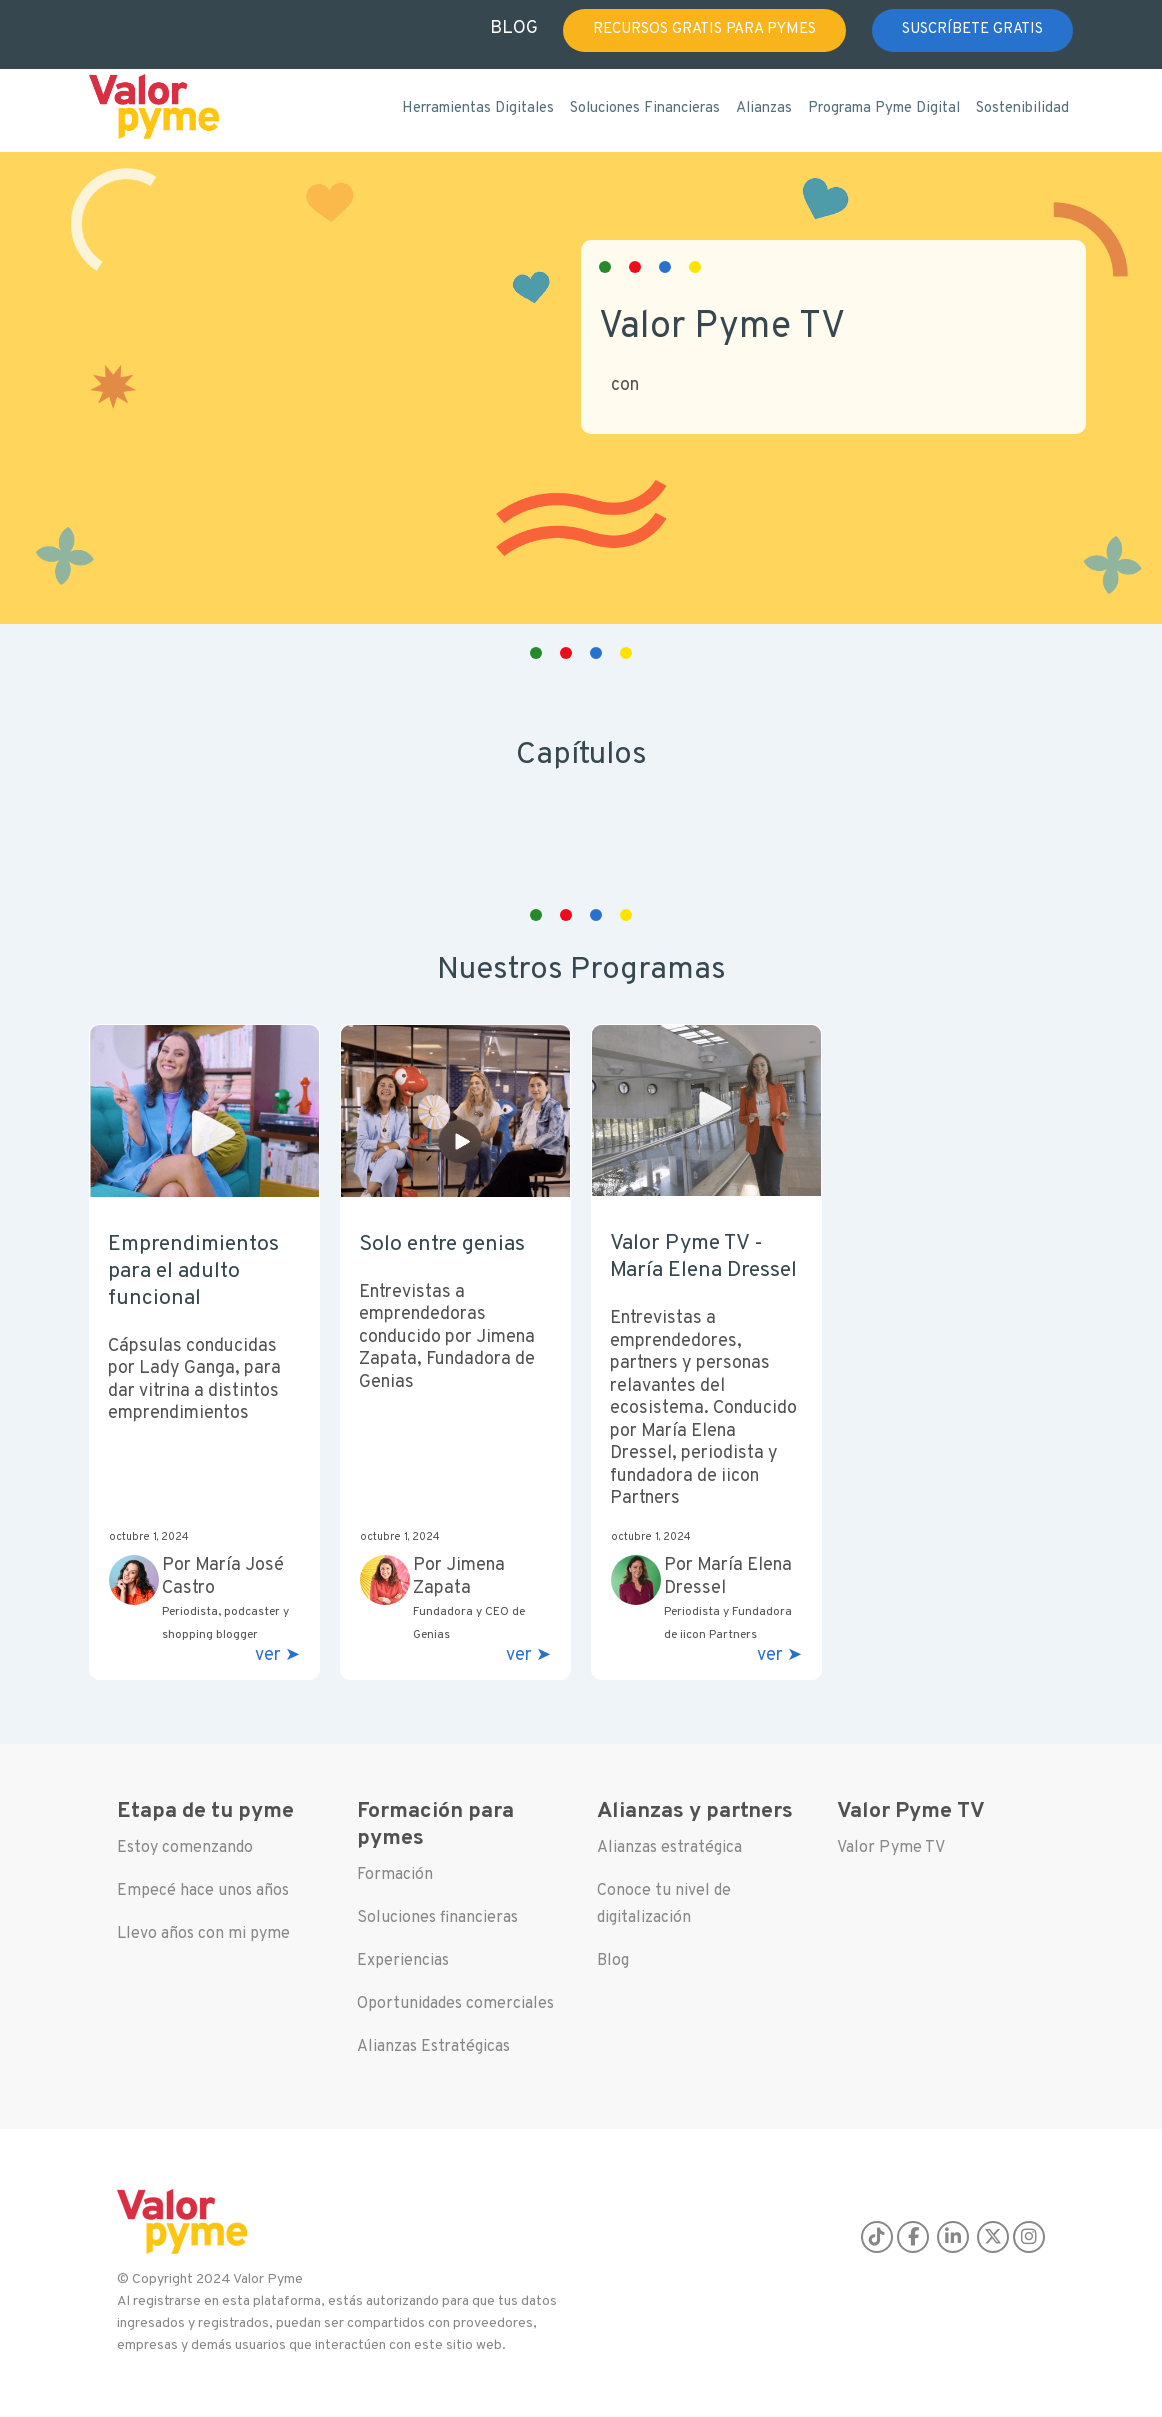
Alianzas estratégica (669, 1848)
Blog (613, 1961)
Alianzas (764, 108)
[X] (993, 2237)
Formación (395, 1875)
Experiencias (403, 1961)
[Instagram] (1029, 2237)
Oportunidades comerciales (455, 2004)
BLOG (514, 28)
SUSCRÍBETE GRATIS (972, 29)
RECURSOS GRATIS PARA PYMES (704, 29)
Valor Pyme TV (891, 1848)
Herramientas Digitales (478, 109)
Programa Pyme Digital (884, 108)
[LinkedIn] (953, 2237)
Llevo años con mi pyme (203, 1934)
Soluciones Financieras (645, 108)
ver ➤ (277, 1656)
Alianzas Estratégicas (433, 2047)
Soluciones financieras (437, 1918)
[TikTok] (877, 2237)
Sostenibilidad (1022, 108)
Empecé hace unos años (203, 1891)
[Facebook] (913, 2237)
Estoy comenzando (185, 1848)
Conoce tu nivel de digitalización (664, 1904)
